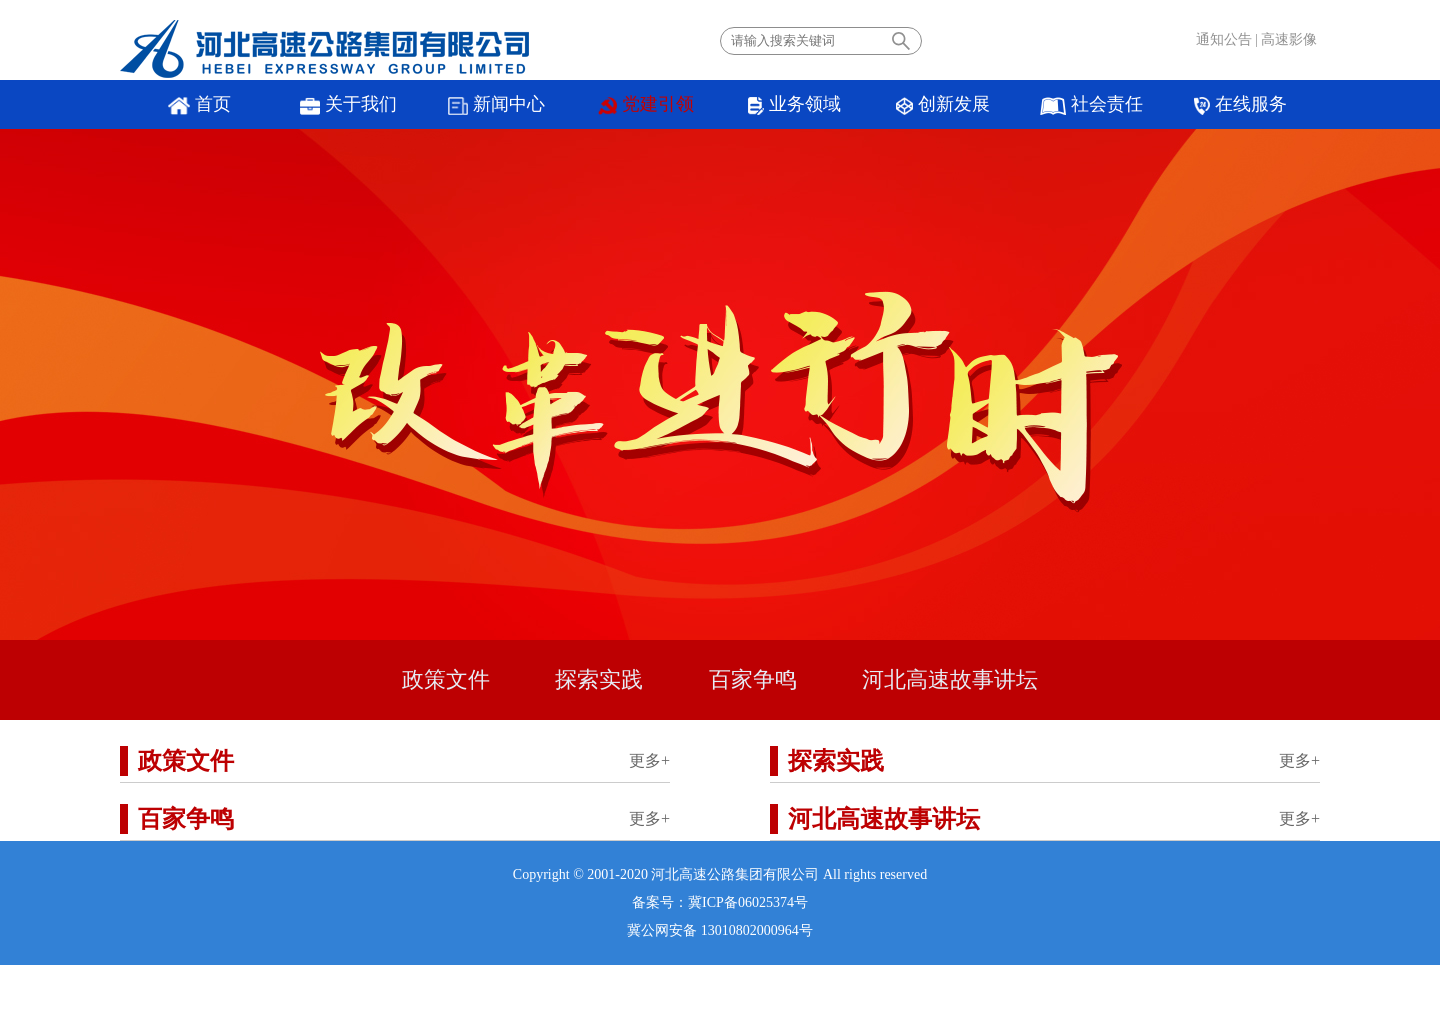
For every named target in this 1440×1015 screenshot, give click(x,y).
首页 (199, 104)
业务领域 (794, 104)
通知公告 (1224, 39)
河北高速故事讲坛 (950, 679)
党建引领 (646, 104)
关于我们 (348, 104)
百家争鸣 (753, 679)
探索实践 (599, 679)
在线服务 (1240, 104)
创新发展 (943, 104)
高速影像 (1289, 39)
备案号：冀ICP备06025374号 (720, 902)
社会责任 (1091, 104)
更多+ (649, 760)
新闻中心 (496, 104)
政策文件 (446, 679)
